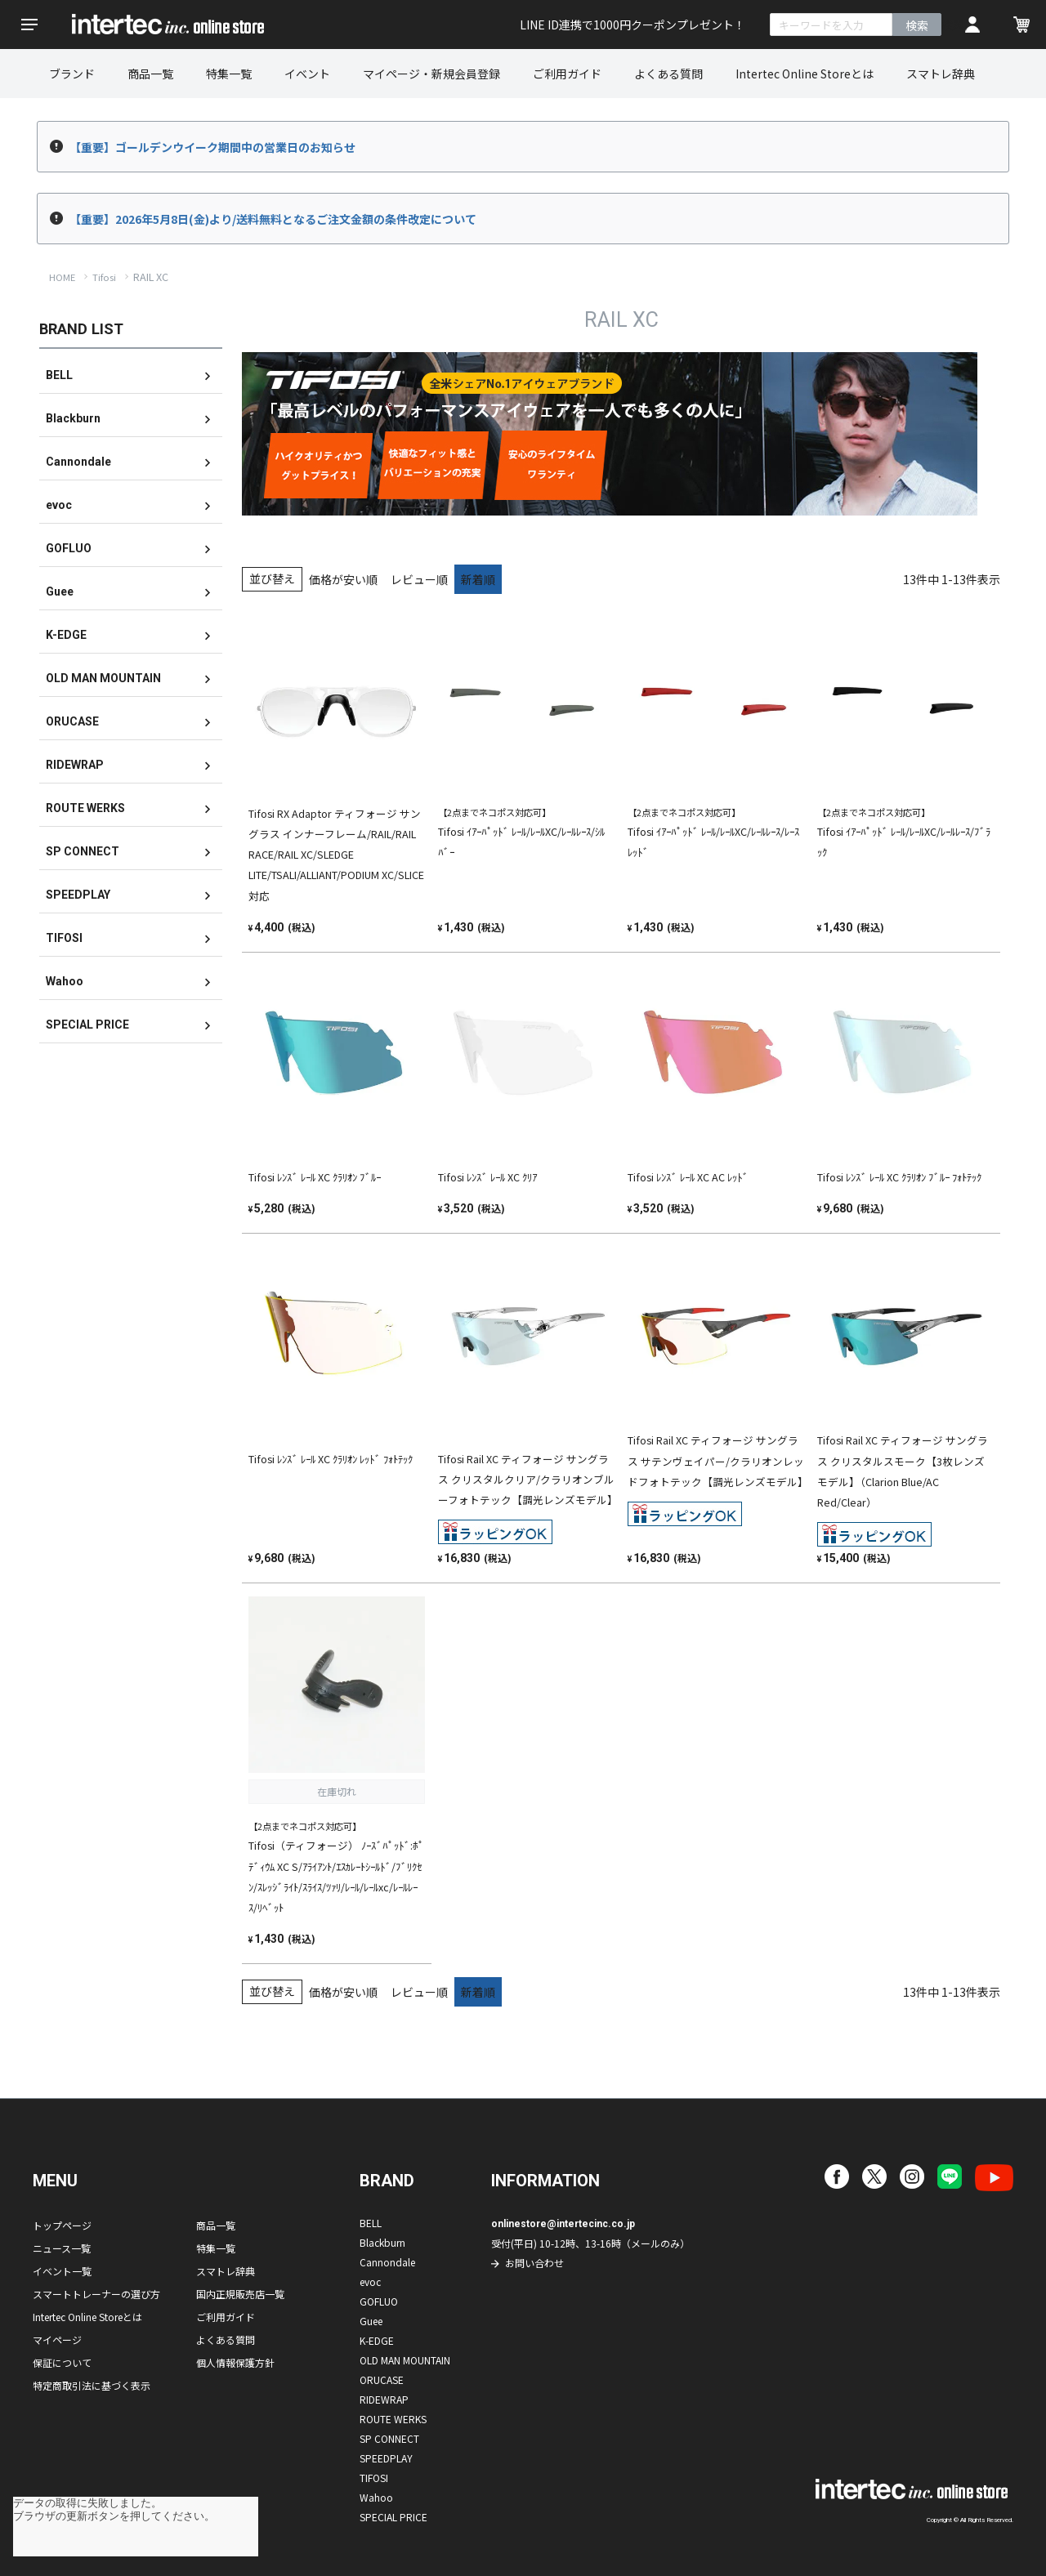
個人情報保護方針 (235, 2362)
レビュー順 (419, 579)
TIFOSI (64, 937)
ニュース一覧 (62, 2248)
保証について (62, 2362)
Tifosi (104, 276)
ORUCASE (72, 721)
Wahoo (64, 981)
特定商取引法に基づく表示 (91, 2385)
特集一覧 (229, 73)
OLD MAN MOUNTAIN (103, 678)
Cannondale (78, 461)
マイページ (57, 2339)
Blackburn (73, 418)
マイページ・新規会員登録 (431, 73)
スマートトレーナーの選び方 (96, 2294)
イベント (307, 73)
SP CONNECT (82, 851)
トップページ (62, 2225)
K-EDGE (66, 634)
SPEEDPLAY (78, 894)
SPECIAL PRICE (87, 1024)
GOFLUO (69, 548)
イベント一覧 (62, 2271)
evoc (59, 504)
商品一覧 (150, 73)
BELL (59, 375)
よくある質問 (668, 73)
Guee (60, 591)
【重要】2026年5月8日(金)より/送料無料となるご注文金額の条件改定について (272, 219)
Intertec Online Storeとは (804, 73)
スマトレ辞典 (940, 73)
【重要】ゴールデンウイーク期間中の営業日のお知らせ (212, 147)
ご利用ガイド (567, 73)
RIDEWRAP (75, 764)
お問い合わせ (534, 2263)
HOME (62, 276)
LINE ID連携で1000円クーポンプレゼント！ (632, 24)
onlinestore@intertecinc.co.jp (563, 2224)
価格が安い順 (343, 579)
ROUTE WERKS (85, 808)
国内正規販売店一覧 (240, 2294)
